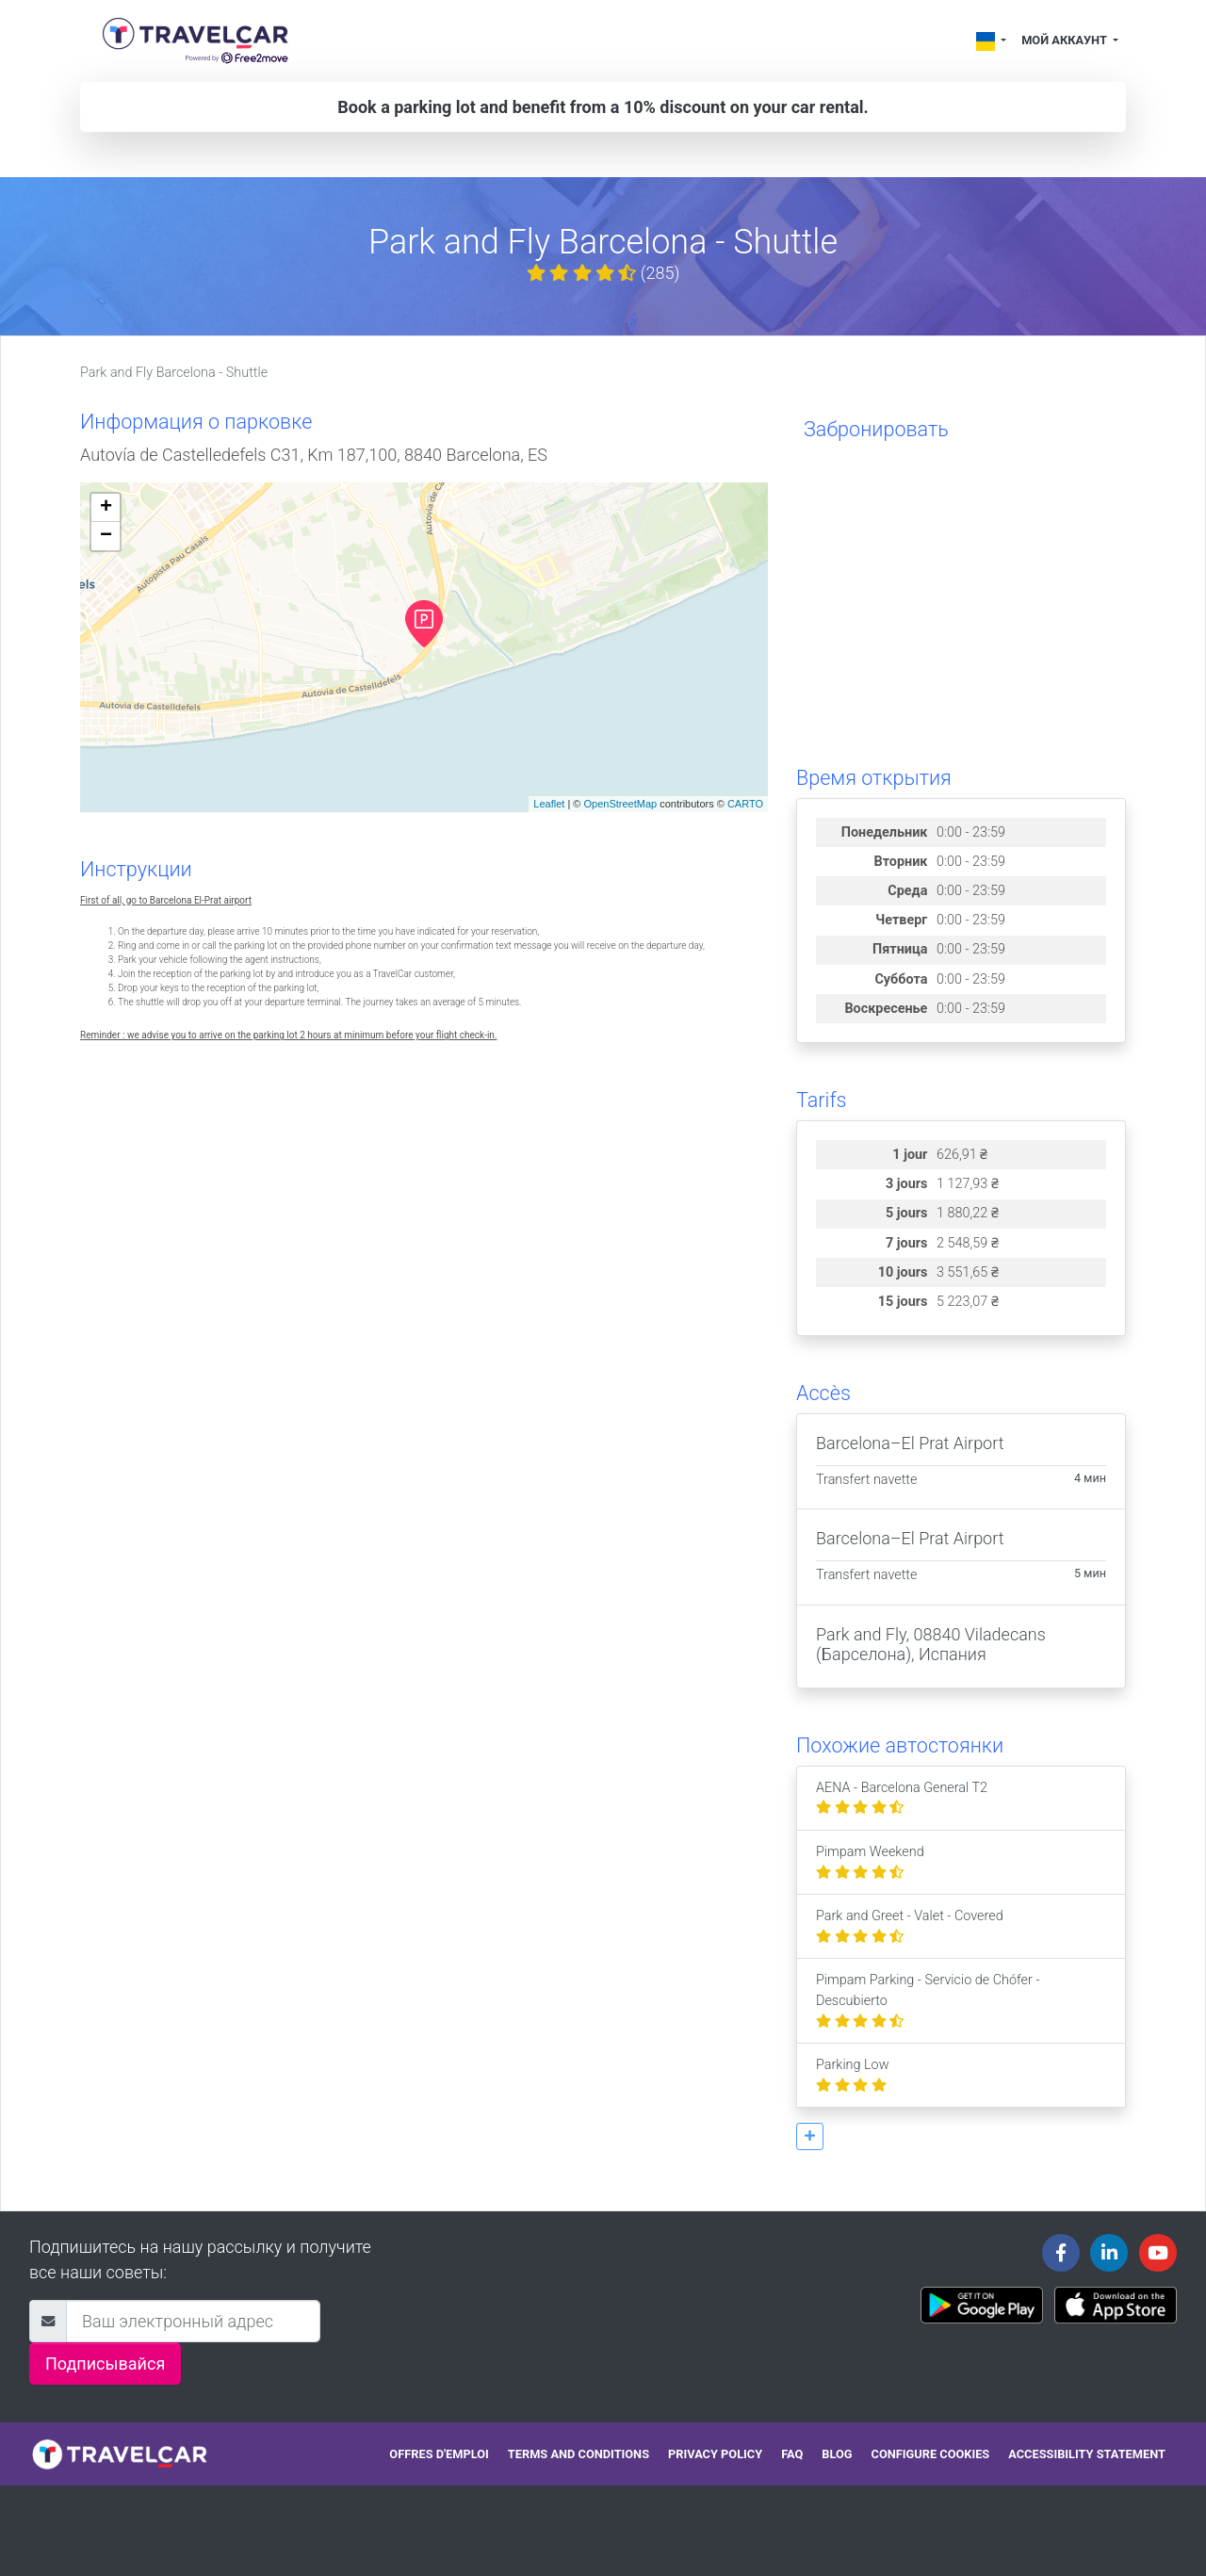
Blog (837, 2454)
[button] (809, 2136)
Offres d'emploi (438, 2454)
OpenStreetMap (620, 803)
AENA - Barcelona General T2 (901, 1798)
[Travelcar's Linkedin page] (1109, 2253)
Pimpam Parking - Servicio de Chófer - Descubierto (928, 2000)
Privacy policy (715, 2454)
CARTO (745, 803)
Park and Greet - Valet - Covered (909, 1926)
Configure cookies (931, 2454)
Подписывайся (105, 2363)
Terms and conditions (578, 2454)
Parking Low (852, 2075)
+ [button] (106, 508)
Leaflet (548, 803)
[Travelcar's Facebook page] (1061, 2253)
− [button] (106, 536)
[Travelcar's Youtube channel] (1158, 2253)
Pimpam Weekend (870, 1862)
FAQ (792, 2454)
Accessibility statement (1086, 2454)
